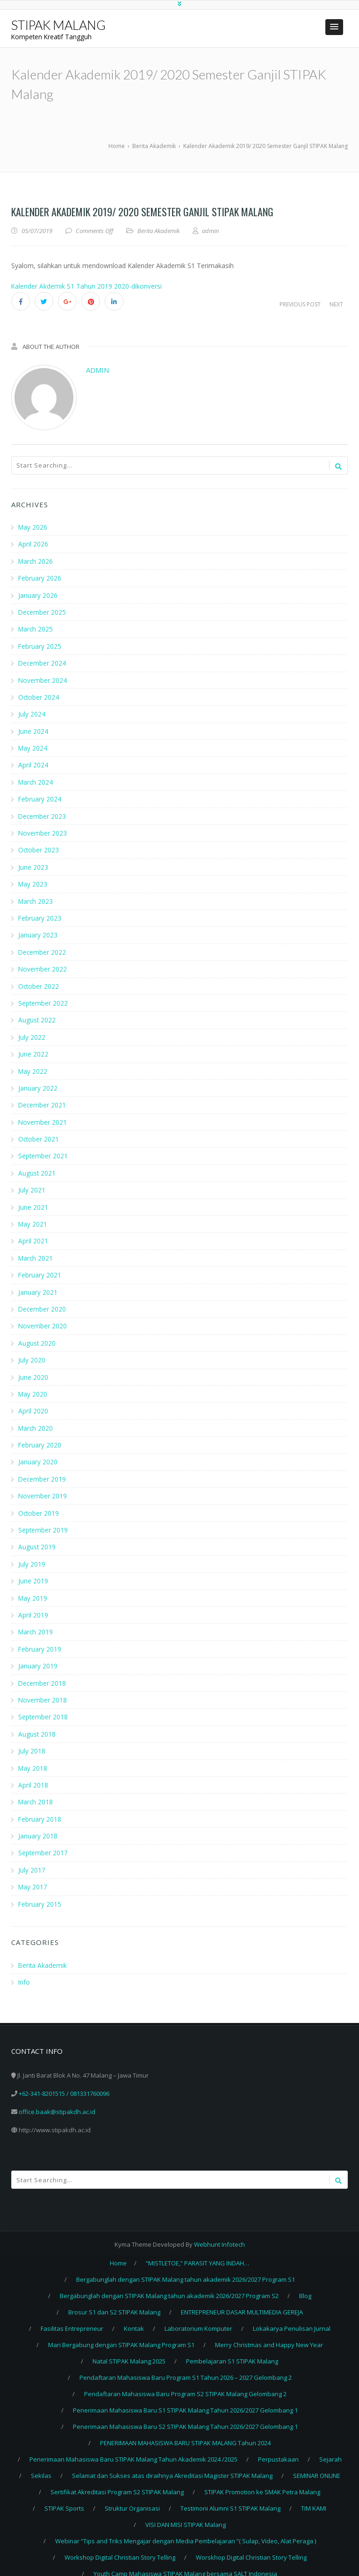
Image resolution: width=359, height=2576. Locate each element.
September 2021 (43, 1149)
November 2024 (42, 678)
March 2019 (36, 1620)
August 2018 (37, 1721)
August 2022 (37, 1014)
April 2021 (33, 1233)
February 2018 (40, 1805)
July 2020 (31, 1351)
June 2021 (33, 1199)
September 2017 (43, 1838)
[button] (334, 27)
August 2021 (37, 1166)
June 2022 (33, 1048)
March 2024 (36, 779)
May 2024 (33, 745)
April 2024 (33, 762)
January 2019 (37, 1653)
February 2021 (40, 1267)
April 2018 (33, 1771)
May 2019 (33, 1586)
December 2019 (42, 1468)
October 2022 (39, 981)
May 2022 (33, 1065)
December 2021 (42, 1098)
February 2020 (40, 1435)
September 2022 (43, 997)
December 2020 (42, 1300)
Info (24, 1967)
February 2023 (40, 913)
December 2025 (42, 611)
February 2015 (40, 1889)
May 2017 (33, 1872)
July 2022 (31, 1031)
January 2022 (37, 1082)
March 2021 (36, 1250)
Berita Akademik (158, 231)
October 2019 (39, 1502)
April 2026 (33, 543)
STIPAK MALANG (58, 25)
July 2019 (31, 1552)
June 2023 (33, 863)
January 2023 (37, 930)
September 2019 (43, 1519)
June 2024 (33, 728)
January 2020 (37, 1452)
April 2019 (33, 1603)
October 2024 (39, 695)
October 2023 (39, 846)
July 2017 (31, 1855)
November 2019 (42, 1485)
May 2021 (33, 1216)
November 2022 (42, 964)
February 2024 (40, 796)
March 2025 (36, 628)
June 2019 (33, 1569)
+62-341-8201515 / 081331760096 (64, 2078)
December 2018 (42, 1670)
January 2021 (37, 1283)
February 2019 (40, 1636)
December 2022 (42, 947)
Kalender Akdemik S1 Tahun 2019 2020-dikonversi (86, 286)
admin (97, 370)
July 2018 (31, 1737)
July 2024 (31, 712)
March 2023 (36, 897)
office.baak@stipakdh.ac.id (57, 2097)
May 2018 (33, 1754)
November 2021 (42, 1115)
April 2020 (33, 1401)
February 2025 (40, 644)
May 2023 (33, 880)
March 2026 (36, 560)
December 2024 (42, 661)
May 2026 (33, 527)
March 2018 (36, 1788)
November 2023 (42, 829)
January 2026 (37, 594)
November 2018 (42, 1687)
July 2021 (31, 1182)
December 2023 (42, 813)
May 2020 (33, 1384)
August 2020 (37, 1334)
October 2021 (39, 1132)
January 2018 (37, 1821)
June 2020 (33, 1367)
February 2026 (40, 577)
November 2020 (42, 1317)
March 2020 (36, 1418)
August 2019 (37, 1536)
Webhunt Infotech (219, 2229)
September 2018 (43, 1704)
